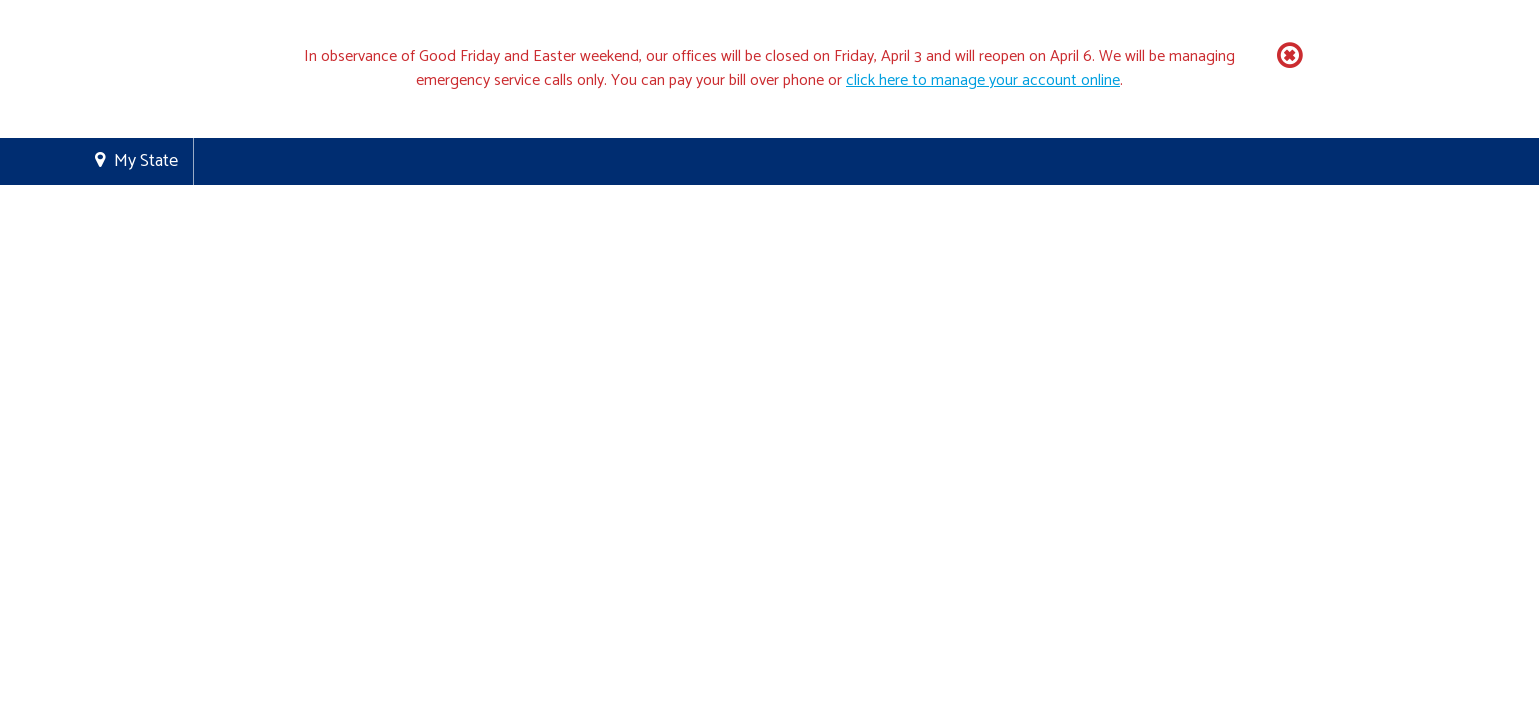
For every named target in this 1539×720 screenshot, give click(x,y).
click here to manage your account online (983, 80)
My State (146, 161)
